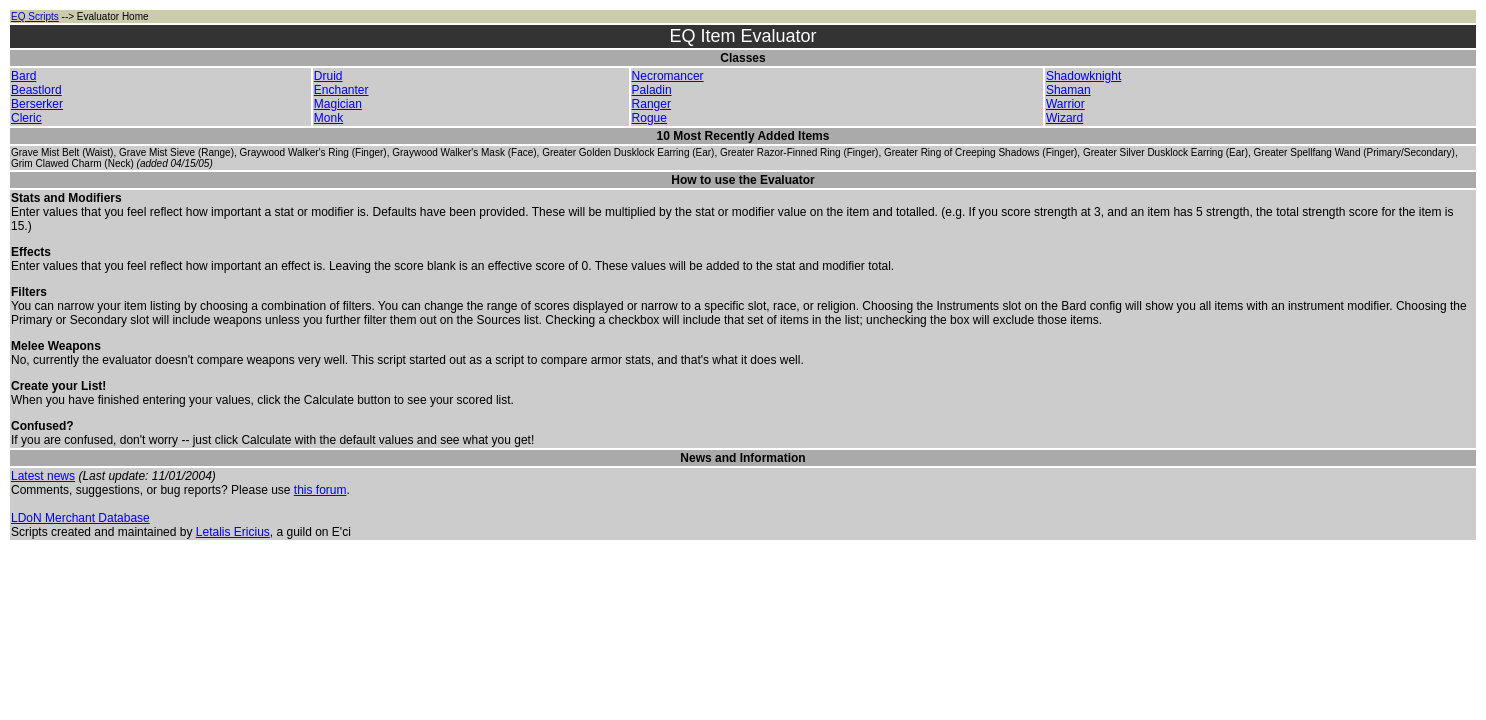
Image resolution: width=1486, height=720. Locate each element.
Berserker (37, 104)
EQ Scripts (35, 16)
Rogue (649, 118)
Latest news (43, 476)
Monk (328, 118)
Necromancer (668, 76)
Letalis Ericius (233, 532)
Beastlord (36, 90)
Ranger (651, 104)
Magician (338, 104)
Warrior (1065, 104)
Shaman (1068, 90)
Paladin (652, 90)
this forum (320, 490)
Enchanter (341, 90)
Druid (328, 76)
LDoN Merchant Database (80, 518)
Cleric (26, 118)
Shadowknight (1083, 76)
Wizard (1064, 118)
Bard (23, 76)
